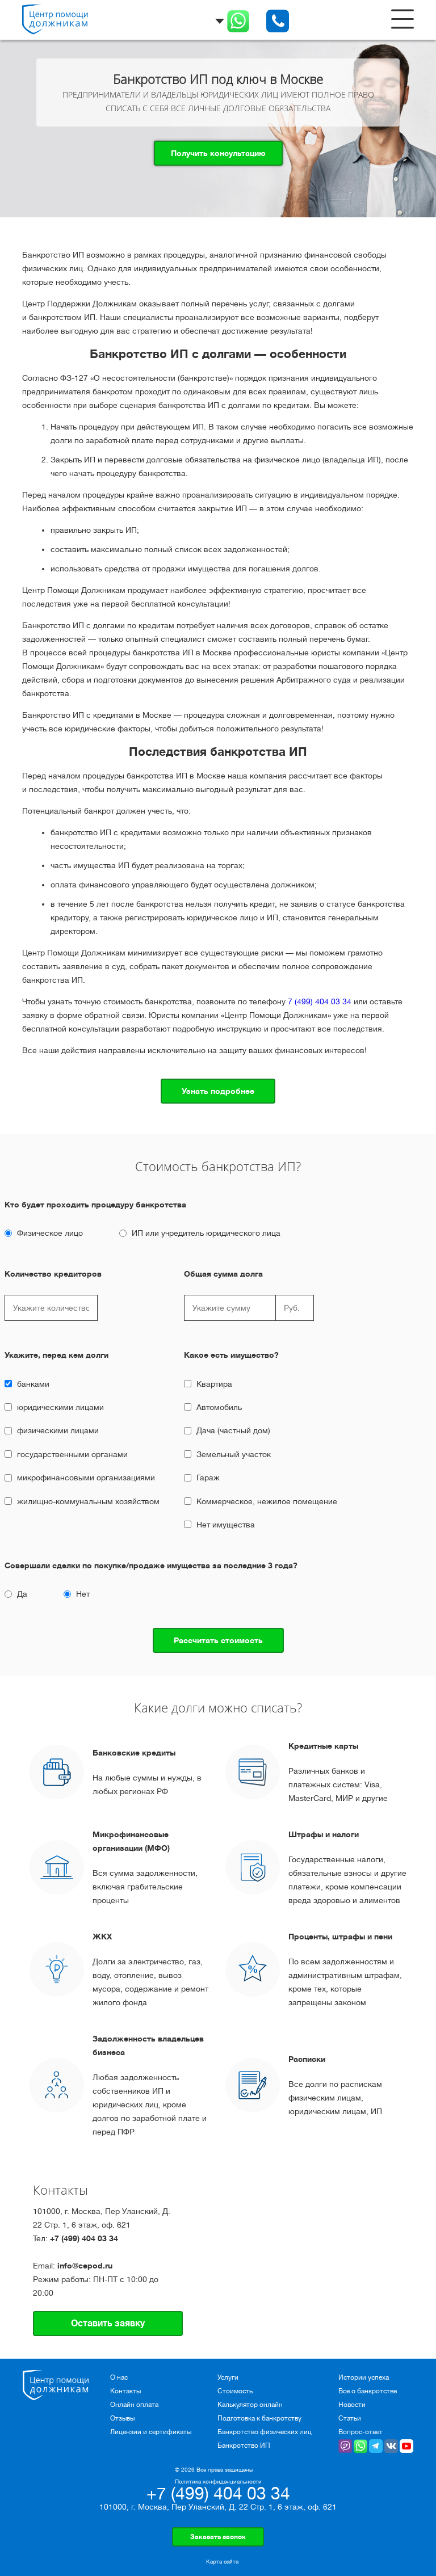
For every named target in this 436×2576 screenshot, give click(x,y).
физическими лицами (58, 1430)
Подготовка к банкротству (259, 2418)
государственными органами (72, 1454)
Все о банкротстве (367, 2391)
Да (22, 1593)
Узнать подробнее (218, 1091)
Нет (83, 1593)
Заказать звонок (218, 2537)
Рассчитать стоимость (218, 1640)
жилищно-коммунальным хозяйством (88, 1501)
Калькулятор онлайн (250, 2405)
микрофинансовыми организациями (86, 1477)
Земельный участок (233, 1454)
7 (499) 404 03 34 (319, 1001)
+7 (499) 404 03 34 (84, 2238)
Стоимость (235, 2391)
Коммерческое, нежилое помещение (266, 1501)
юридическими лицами (60, 1407)
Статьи (349, 2418)
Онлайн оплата (134, 2405)
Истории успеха (363, 2377)
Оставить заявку (108, 2323)
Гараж (208, 1477)
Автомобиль (219, 1407)
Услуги (227, 2377)
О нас (119, 2377)
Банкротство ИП (243, 2445)
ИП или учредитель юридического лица (206, 1233)
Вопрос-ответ (360, 2432)
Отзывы (122, 2418)
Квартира (214, 1383)
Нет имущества (225, 1524)
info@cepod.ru (84, 2265)
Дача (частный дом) (233, 1430)
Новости (352, 2405)
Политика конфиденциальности (218, 2481)
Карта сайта (222, 2562)
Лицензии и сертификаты (150, 2432)
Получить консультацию (218, 153)
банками (33, 1383)
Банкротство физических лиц (264, 2432)
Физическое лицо (50, 1233)
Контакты (125, 2391)
